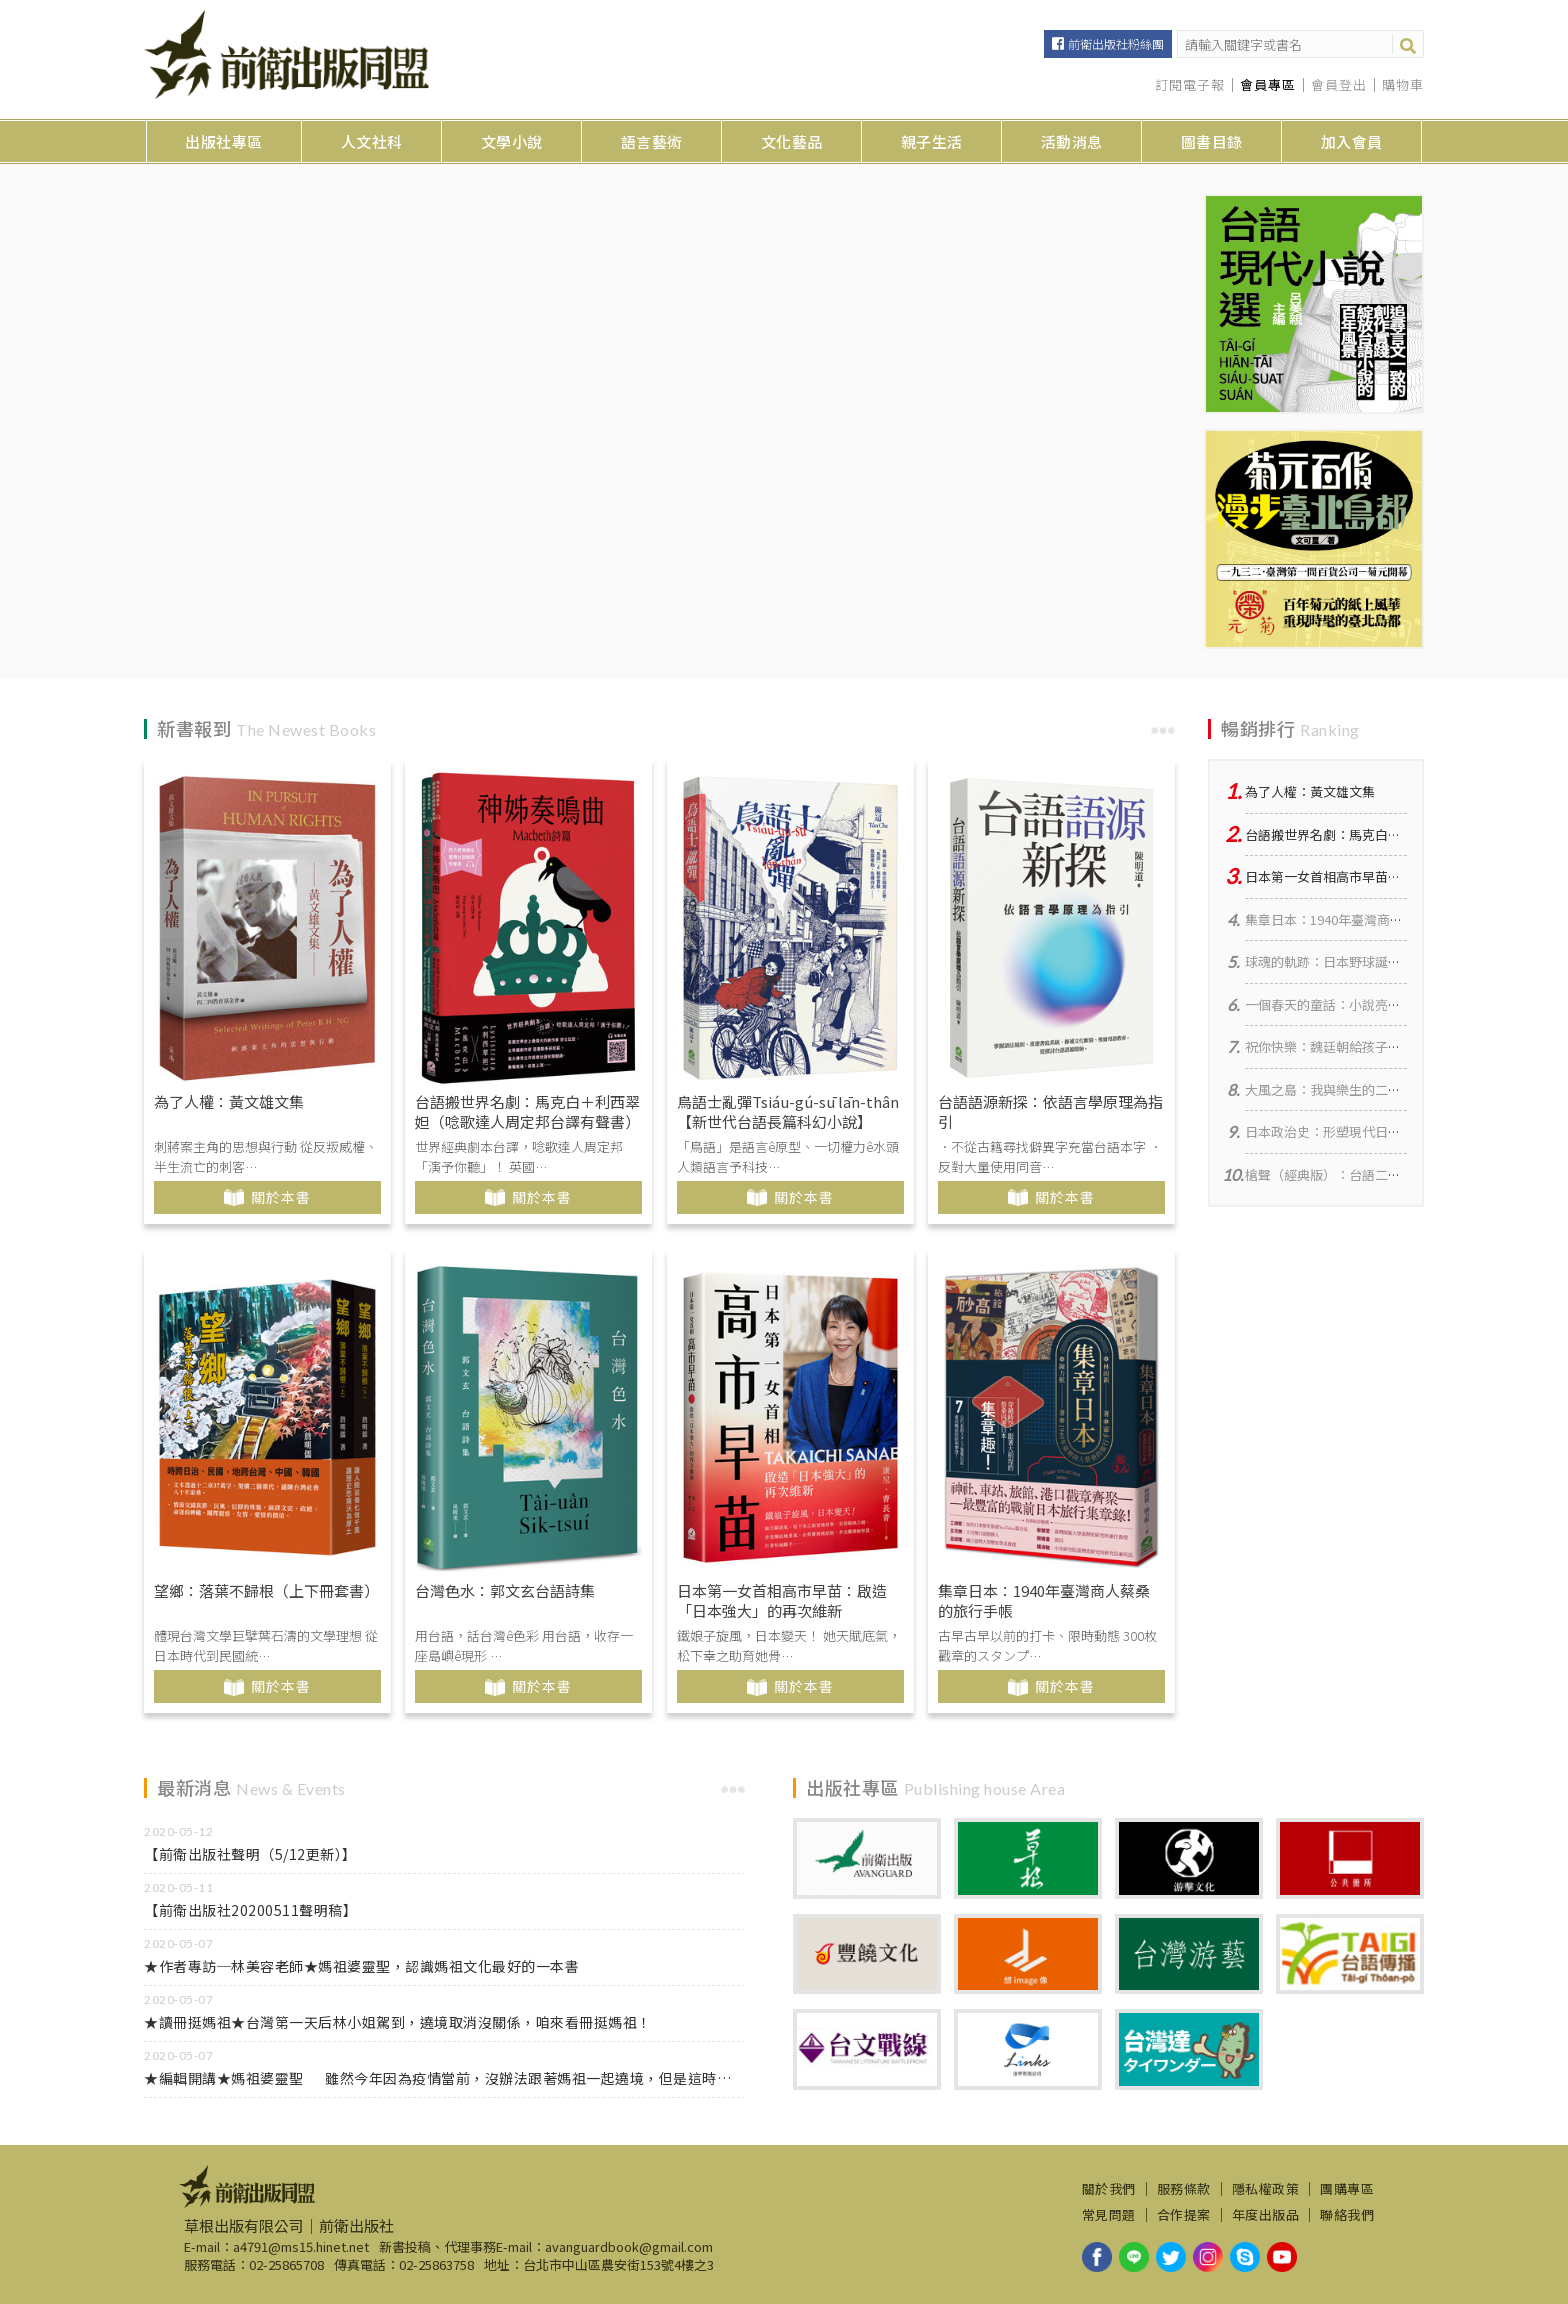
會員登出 (1339, 85)
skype (1245, 2257)
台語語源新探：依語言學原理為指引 (1050, 1112)
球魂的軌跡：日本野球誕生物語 (1336, 961)
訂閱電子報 (1190, 85)
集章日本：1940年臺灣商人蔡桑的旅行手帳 (1044, 1601)
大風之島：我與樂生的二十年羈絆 (1342, 1089)
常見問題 (1109, 2215)
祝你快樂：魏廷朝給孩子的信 (1329, 1046)
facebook (1097, 2257)
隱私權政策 (1266, 2189)
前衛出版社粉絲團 (1116, 43)
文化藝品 (792, 141)
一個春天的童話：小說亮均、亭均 (1342, 1004)
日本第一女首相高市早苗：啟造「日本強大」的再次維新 (782, 1601)
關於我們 (1109, 2189)
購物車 (1403, 85)
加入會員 (1352, 141)
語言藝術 (652, 141)
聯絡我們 (1347, 2215)
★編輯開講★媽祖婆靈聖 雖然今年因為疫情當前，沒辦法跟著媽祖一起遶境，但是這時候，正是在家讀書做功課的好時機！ (444, 2078)
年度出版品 (1266, 2215)
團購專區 (1347, 2189)
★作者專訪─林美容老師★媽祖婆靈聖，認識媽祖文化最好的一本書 (361, 1966)
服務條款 (1184, 2189)
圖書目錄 (1212, 141)
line (1134, 2257)
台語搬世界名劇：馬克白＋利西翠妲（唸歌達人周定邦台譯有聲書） (527, 1112)
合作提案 (1184, 2215)
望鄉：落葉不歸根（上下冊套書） (266, 1591)
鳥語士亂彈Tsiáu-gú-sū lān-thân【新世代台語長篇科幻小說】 (788, 1112)
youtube (1282, 2257)
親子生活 (932, 141)
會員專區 (1268, 85)
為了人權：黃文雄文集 (229, 1102)
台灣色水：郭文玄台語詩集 (505, 1591)
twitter (1171, 2257)
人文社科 (372, 141)
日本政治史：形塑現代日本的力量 (1342, 1131)
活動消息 (1072, 141)
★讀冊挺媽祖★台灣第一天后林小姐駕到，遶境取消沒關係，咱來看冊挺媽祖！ (398, 2022)
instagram (1208, 2257)
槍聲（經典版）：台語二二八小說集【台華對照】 (1388, 1174)
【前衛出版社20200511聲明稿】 (250, 1910)
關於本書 (281, 1197)
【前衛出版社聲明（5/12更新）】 (250, 1854)
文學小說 (512, 141)
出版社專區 (224, 141)
